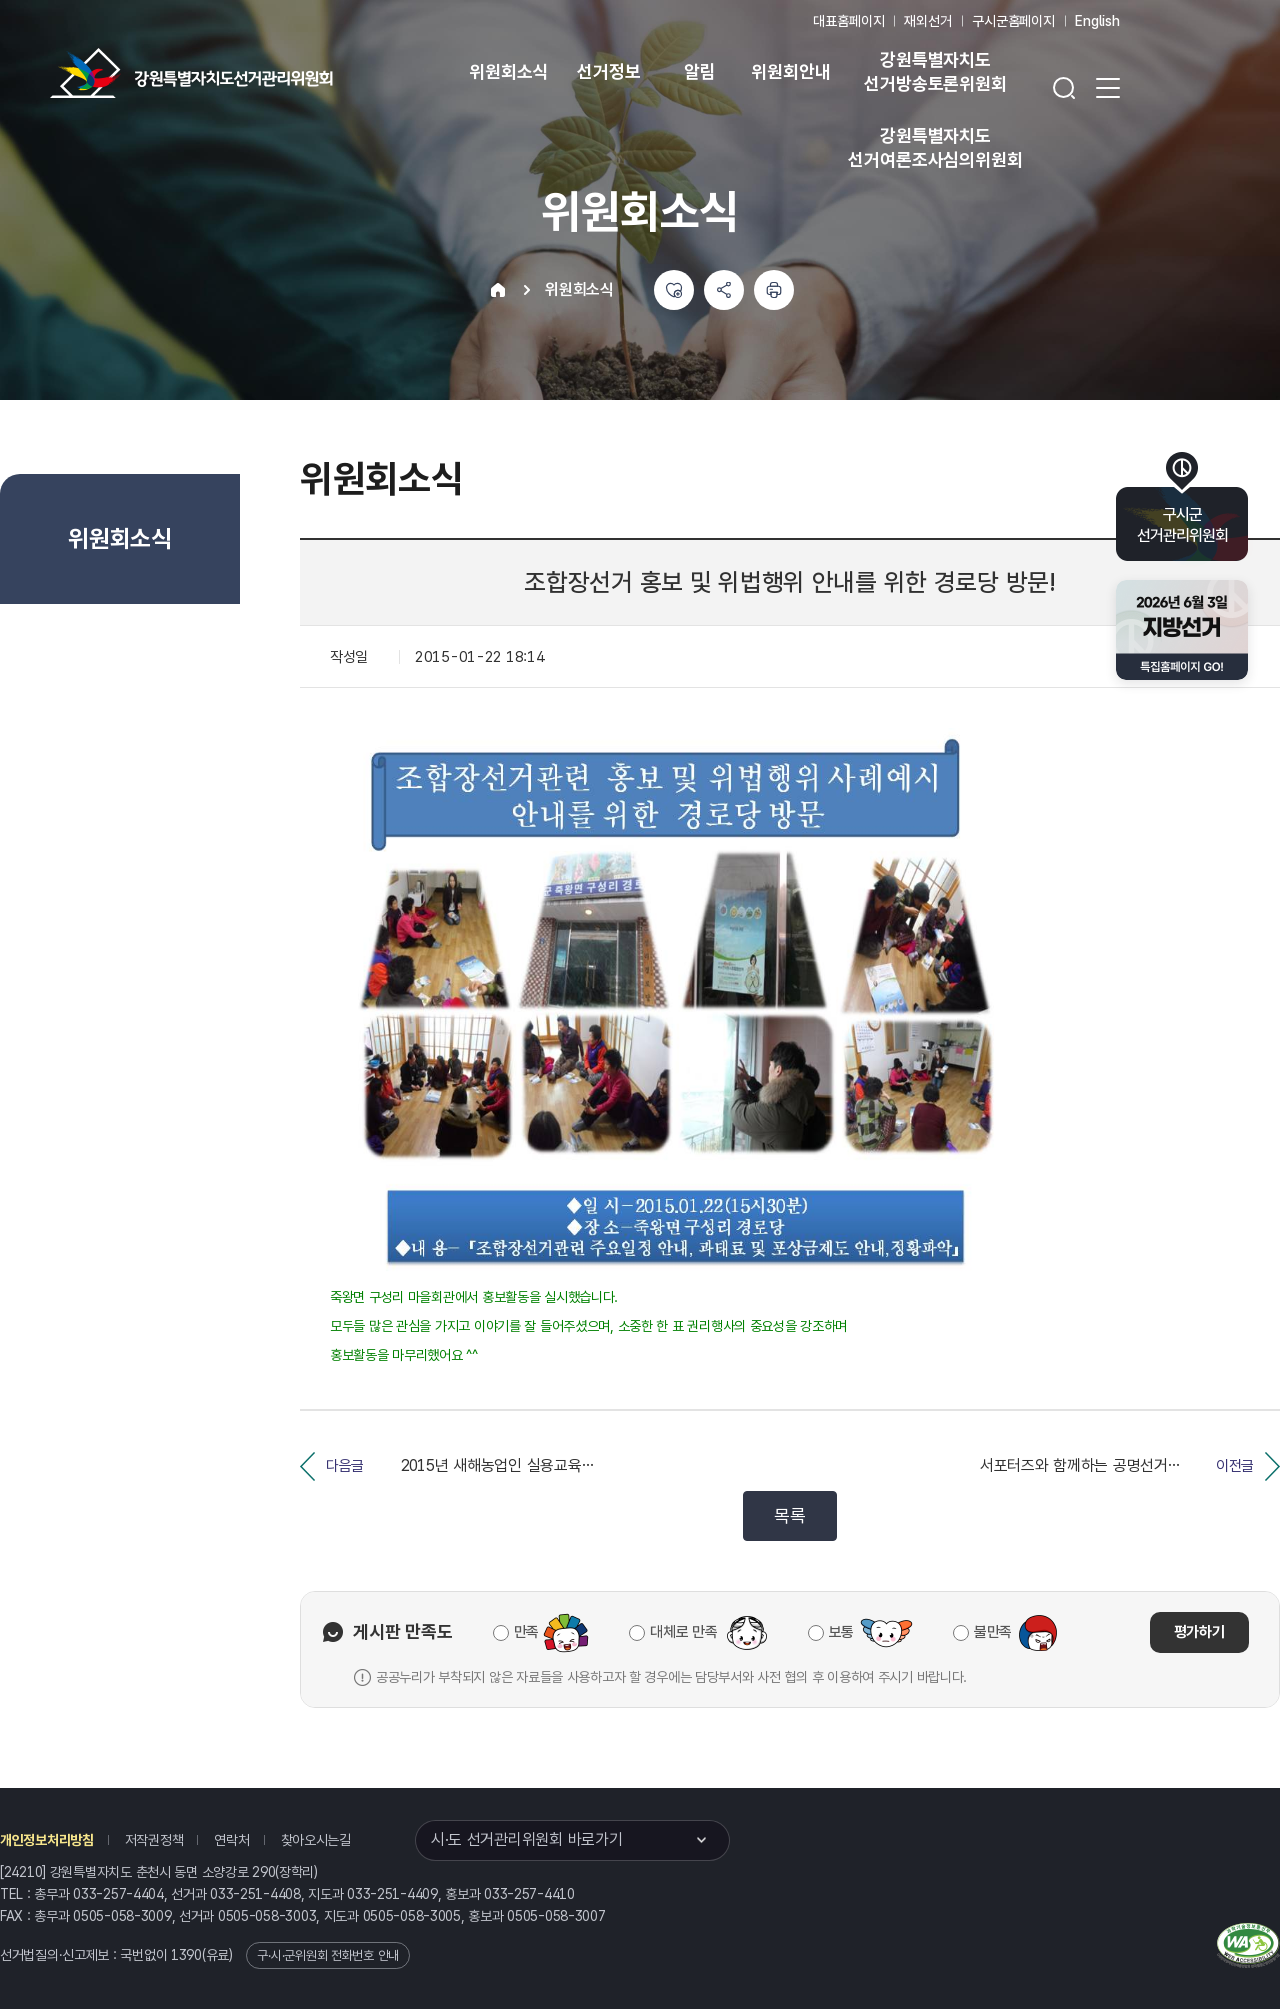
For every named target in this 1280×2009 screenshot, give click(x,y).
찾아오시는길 (316, 1840)
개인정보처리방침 (47, 1840)
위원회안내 (790, 71)
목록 (789, 1515)
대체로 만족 (683, 1632)
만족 (526, 1632)
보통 (841, 1632)
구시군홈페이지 (1013, 21)
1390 (186, 1955)
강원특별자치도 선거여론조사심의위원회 (935, 147)
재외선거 (927, 21)
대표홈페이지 (848, 21)
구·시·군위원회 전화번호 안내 (328, 1955)
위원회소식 (508, 71)
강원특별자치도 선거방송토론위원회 (935, 71)
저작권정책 (154, 1840)
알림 (700, 71)
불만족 (993, 1632)
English (1097, 21)
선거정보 (608, 71)
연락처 (231, 1840)
